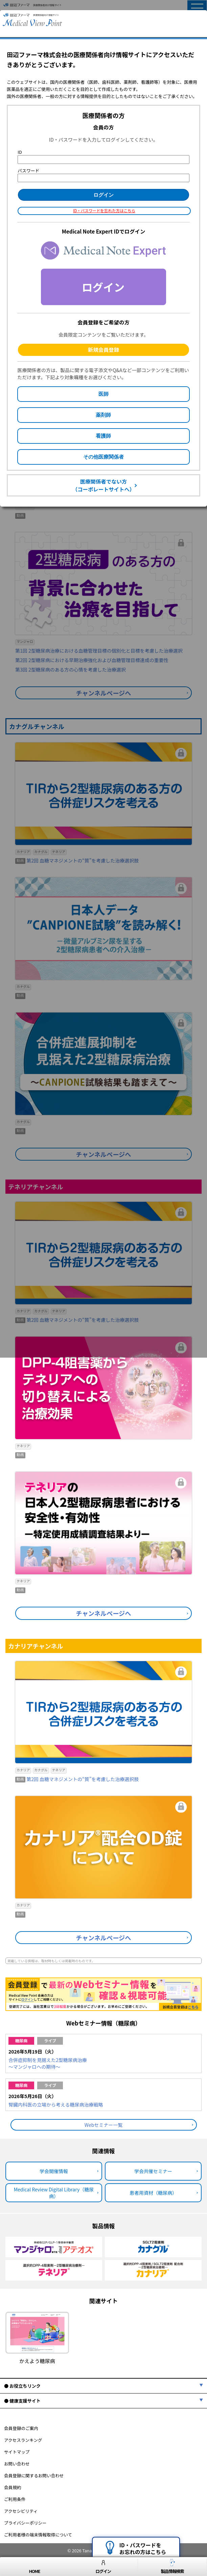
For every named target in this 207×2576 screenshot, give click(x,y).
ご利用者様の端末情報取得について (38, 2534)
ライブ (50, 2040)
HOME (34, 2566)
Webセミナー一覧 (104, 2124)
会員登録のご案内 (21, 2428)
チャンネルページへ (103, 1613)
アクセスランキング (23, 2440)
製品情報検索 (172, 2566)
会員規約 (12, 2487)
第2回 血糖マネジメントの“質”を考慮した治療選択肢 (82, 1779)
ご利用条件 (14, 2499)
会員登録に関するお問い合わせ (34, 2475)
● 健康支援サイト (22, 2401)
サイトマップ (17, 2452)
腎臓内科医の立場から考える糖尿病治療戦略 (55, 2104)
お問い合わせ (17, 2463)
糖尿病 (21, 2040)
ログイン (103, 2566)
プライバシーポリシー (25, 2523)
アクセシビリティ (21, 2511)
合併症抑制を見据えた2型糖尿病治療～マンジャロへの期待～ (47, 2063)
